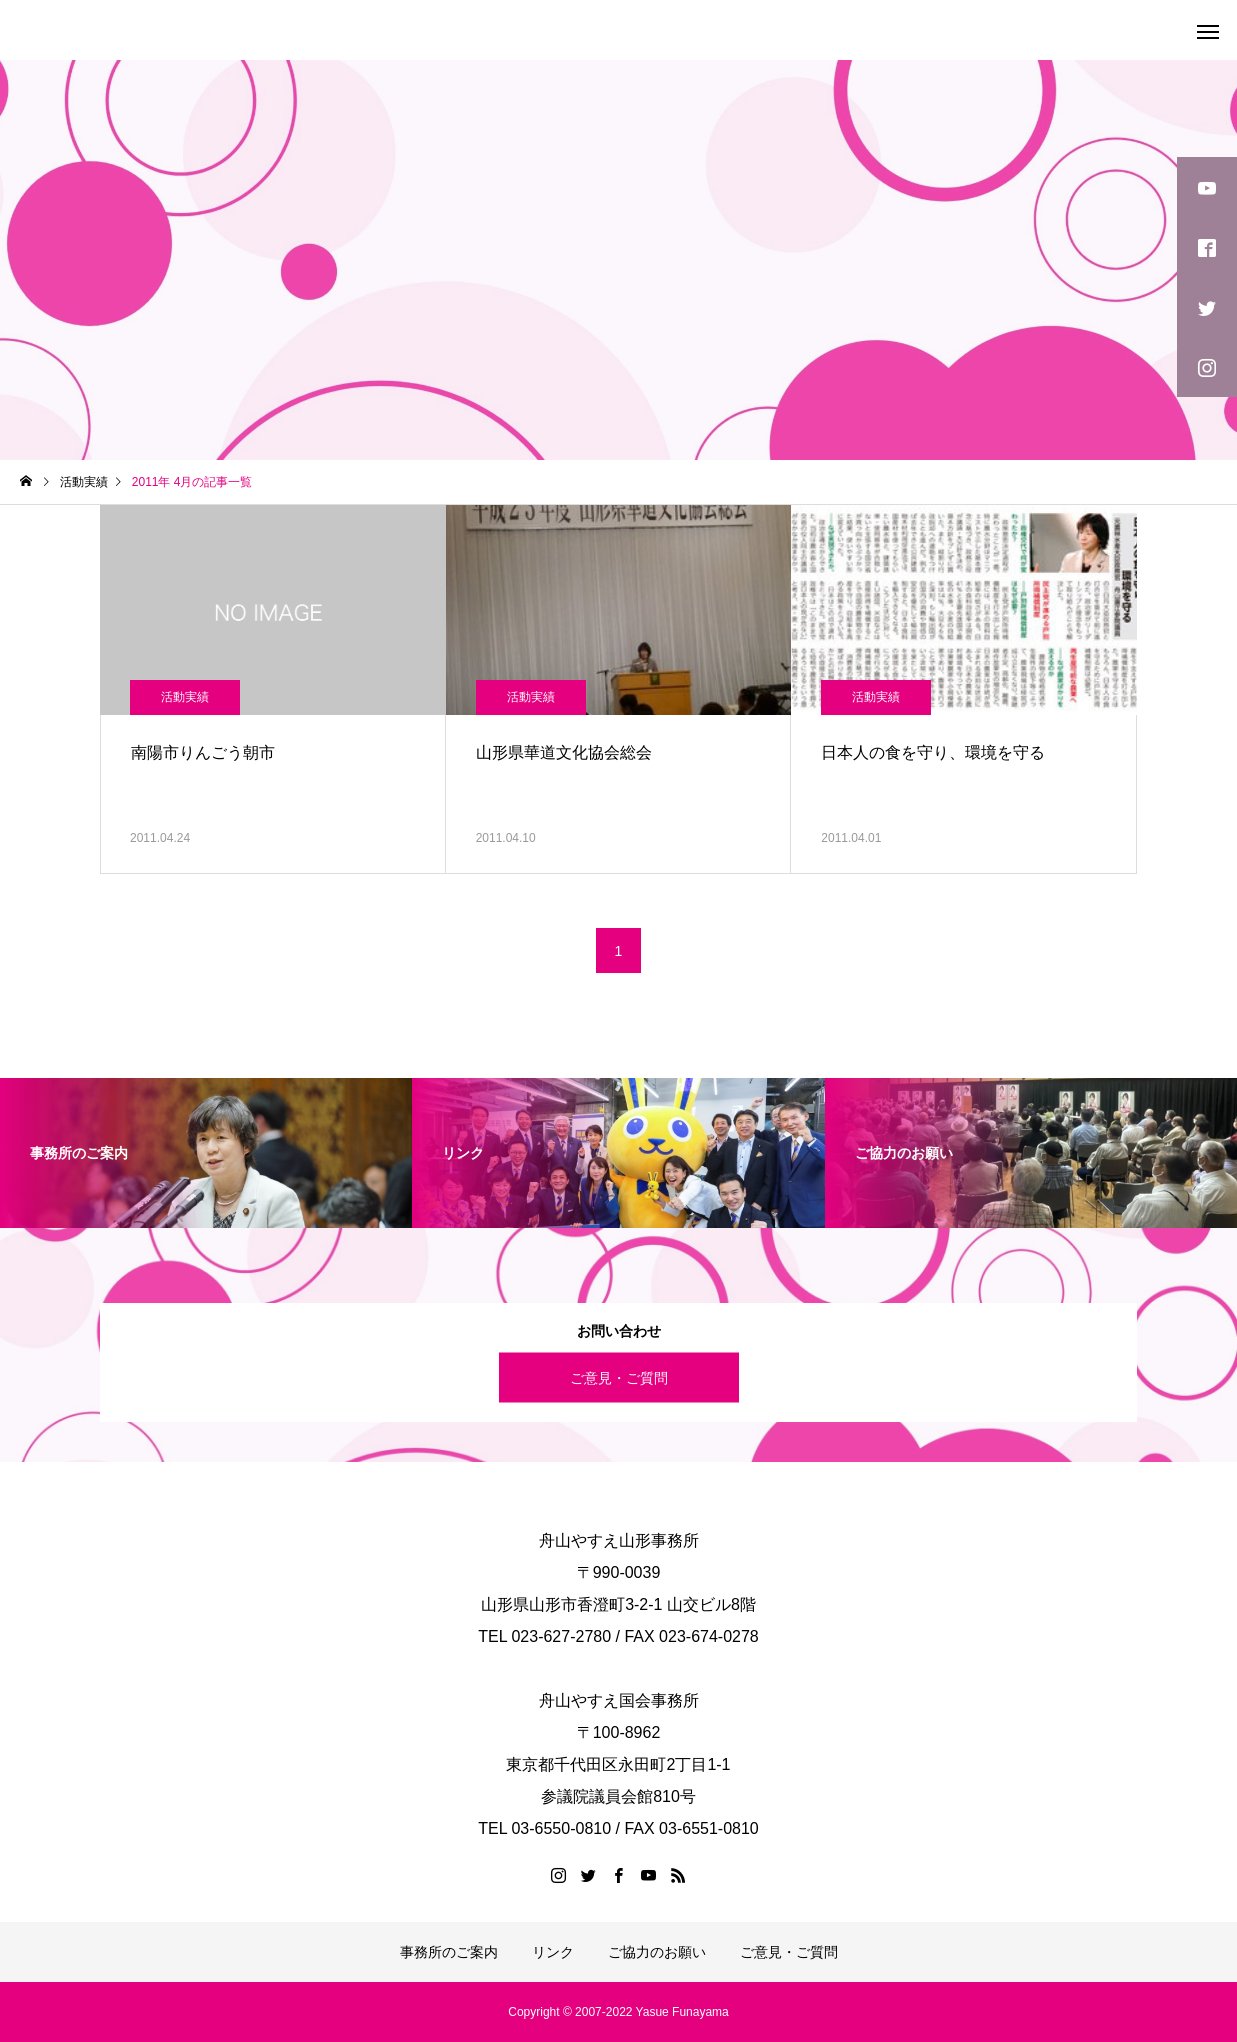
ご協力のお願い (657, 1952)
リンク (553, 1952)
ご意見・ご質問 (619, 1377)
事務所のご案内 (449, 1952)
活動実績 (185, 697)
